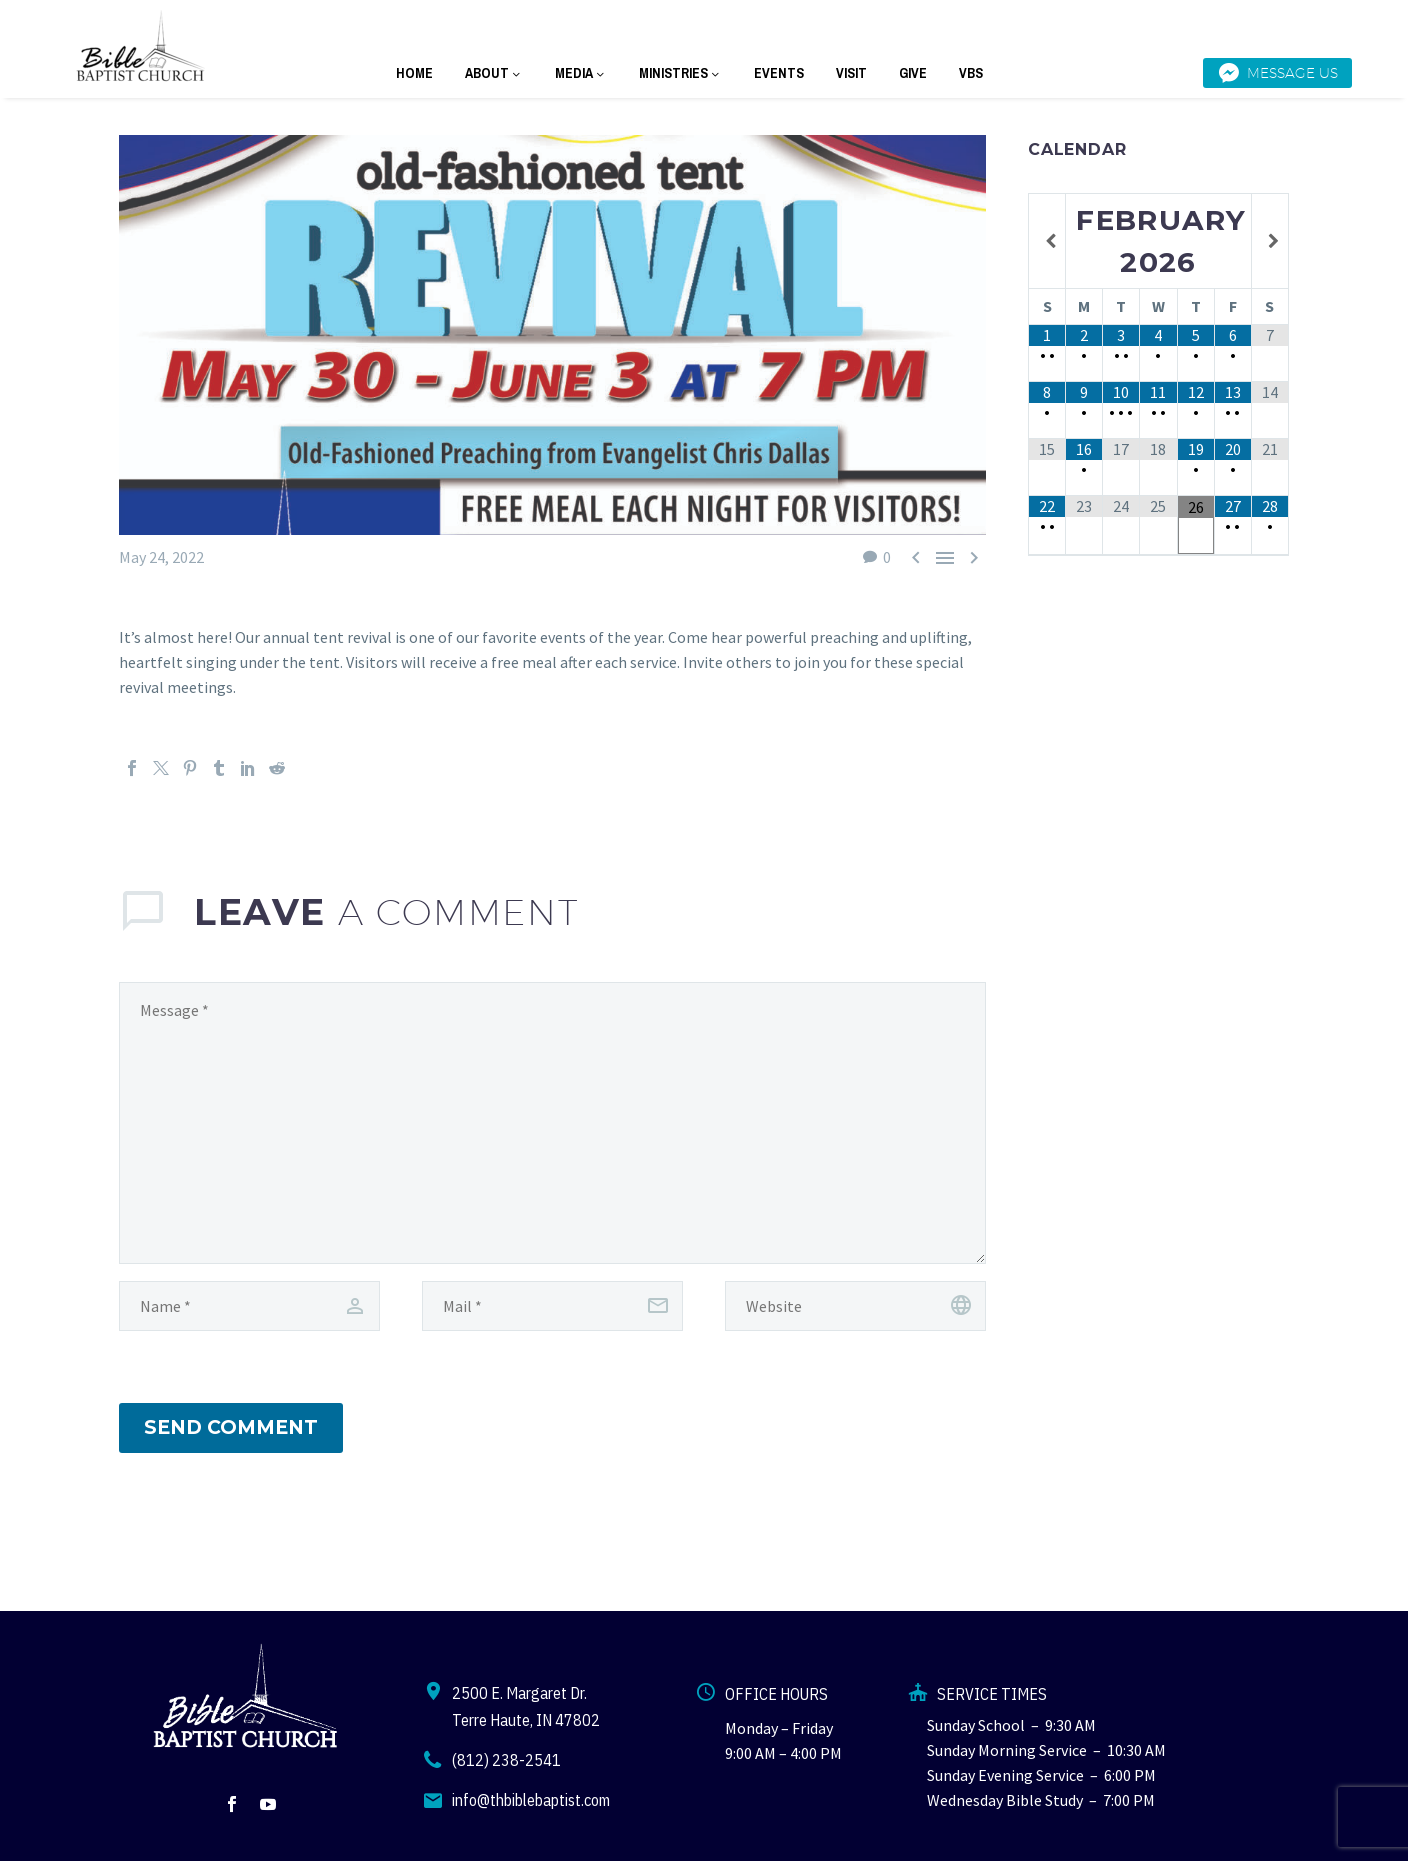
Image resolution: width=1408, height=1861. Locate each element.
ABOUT (494, 73)
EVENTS (779, 73)
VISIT (851, 73)
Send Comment (231, 1427)
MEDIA (581, 73)
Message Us (1277, 73)
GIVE (913, 73)
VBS (971, 73)
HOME (414, 73)
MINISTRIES (680, 73)
